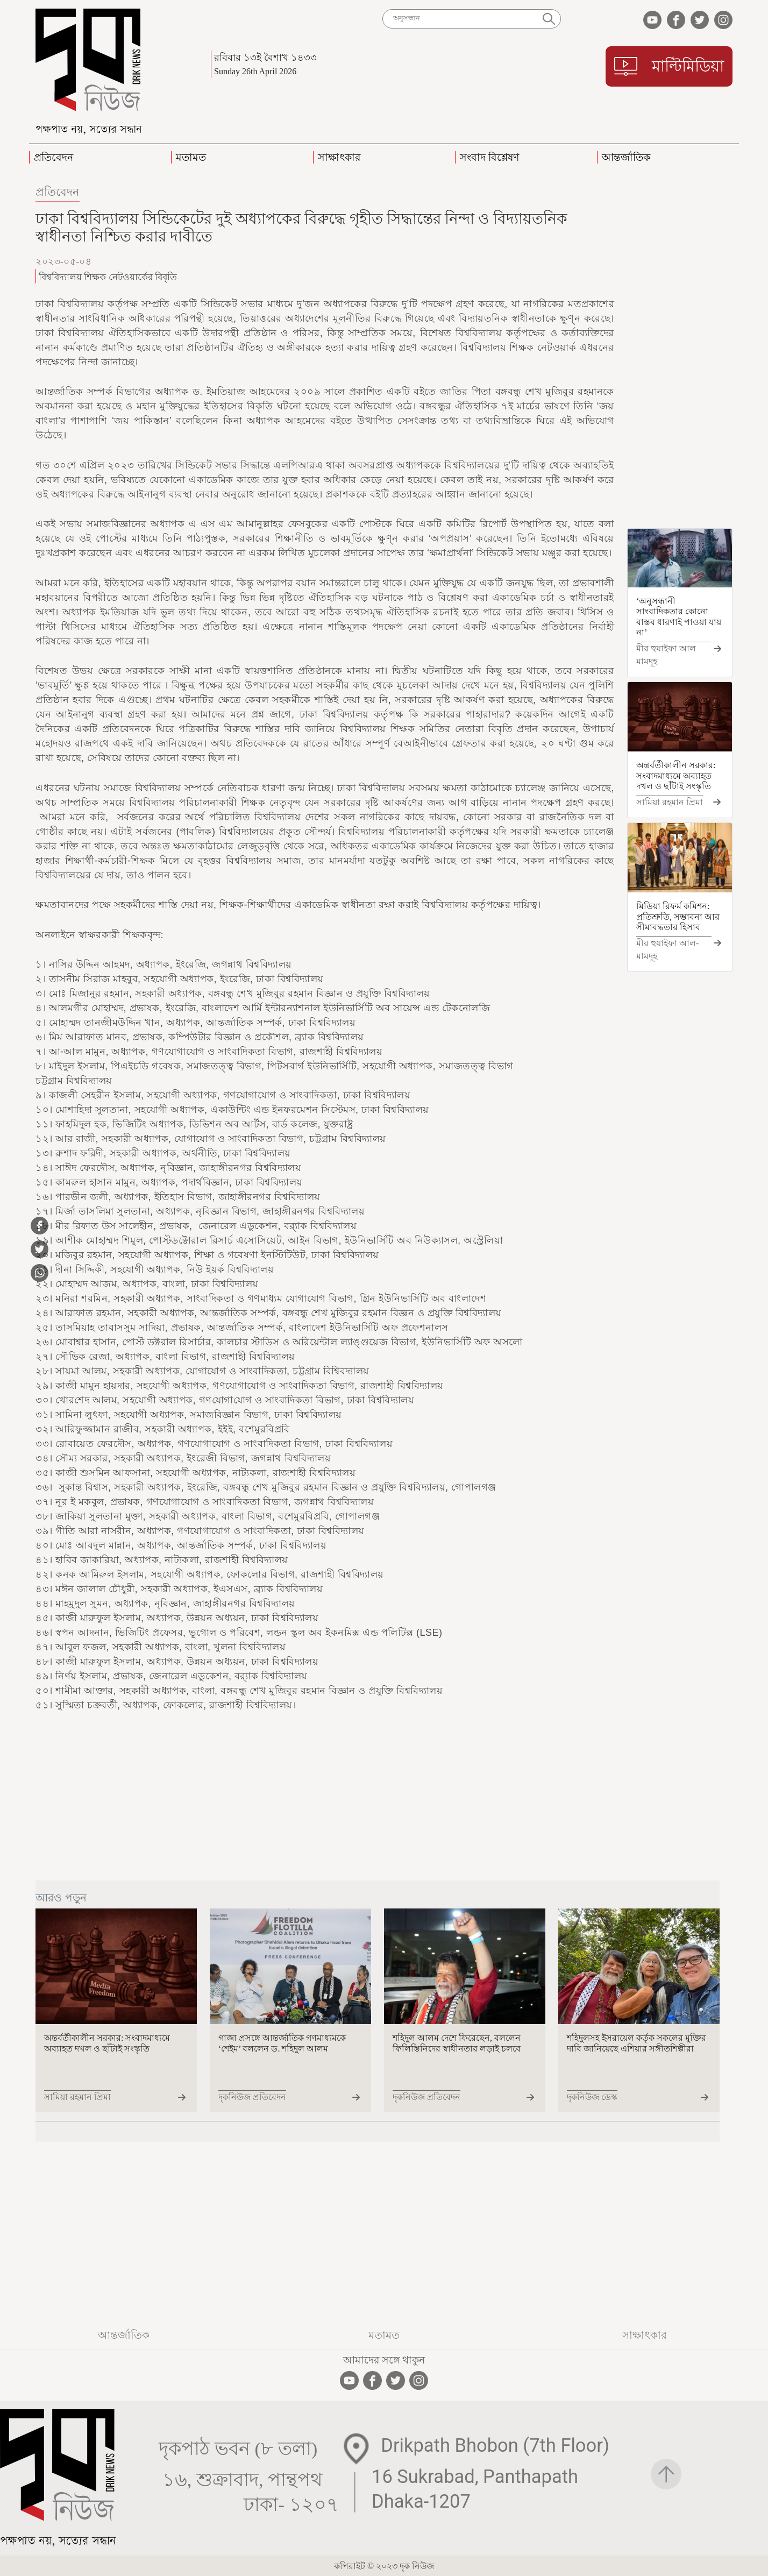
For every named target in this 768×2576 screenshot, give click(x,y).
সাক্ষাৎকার (644, 2335)
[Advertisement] (680, 354)
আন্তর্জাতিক (124, 2335)
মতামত (384, 2335)
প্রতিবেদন (57, 192)
